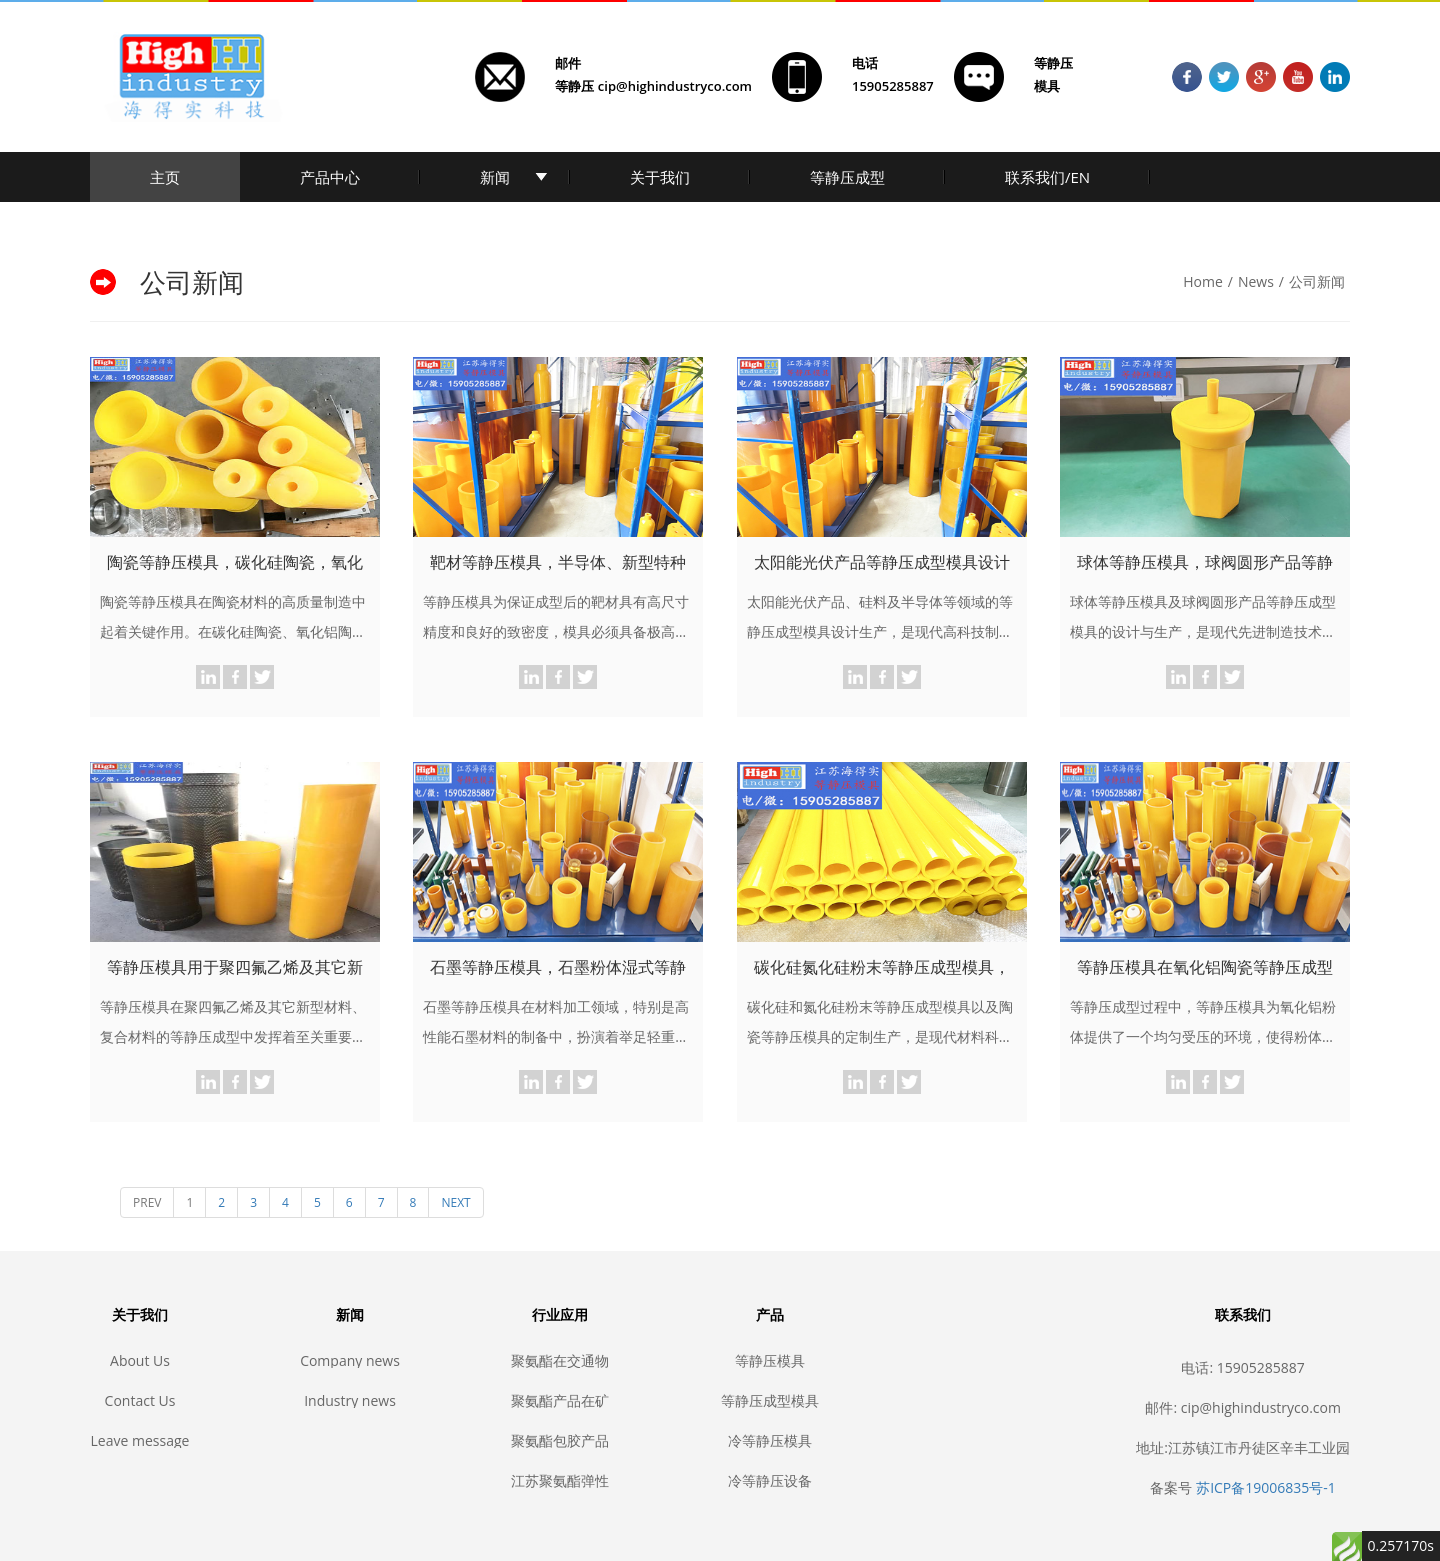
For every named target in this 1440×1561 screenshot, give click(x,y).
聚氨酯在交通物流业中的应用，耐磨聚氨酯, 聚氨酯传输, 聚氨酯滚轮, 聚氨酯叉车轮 (560, 1360)
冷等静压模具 (770, 1440)
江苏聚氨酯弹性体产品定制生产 (560, 1480)
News (1256, 281)
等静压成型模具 (770, 1400)
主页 (165, 177)
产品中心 (330, 177)
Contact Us (140, 1400)
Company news (350, 1360)
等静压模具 (770, 1360)
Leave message (140, 1440)
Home (1203, 281)
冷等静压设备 (770, 1480)
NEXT (455, 1202)
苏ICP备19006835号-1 (1266, 1487)
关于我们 (660, 177)
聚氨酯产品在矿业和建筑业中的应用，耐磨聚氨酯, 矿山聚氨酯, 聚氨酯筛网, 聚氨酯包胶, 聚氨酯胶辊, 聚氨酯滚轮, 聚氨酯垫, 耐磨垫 (560, 1400)
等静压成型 (847, 177)
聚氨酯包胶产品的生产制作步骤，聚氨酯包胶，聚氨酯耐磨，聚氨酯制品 (560, 1440)
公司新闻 (1317, 281)
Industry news (350, 1400)
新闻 (495, 177)
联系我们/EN (1047, 177)
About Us (140, 1360)
